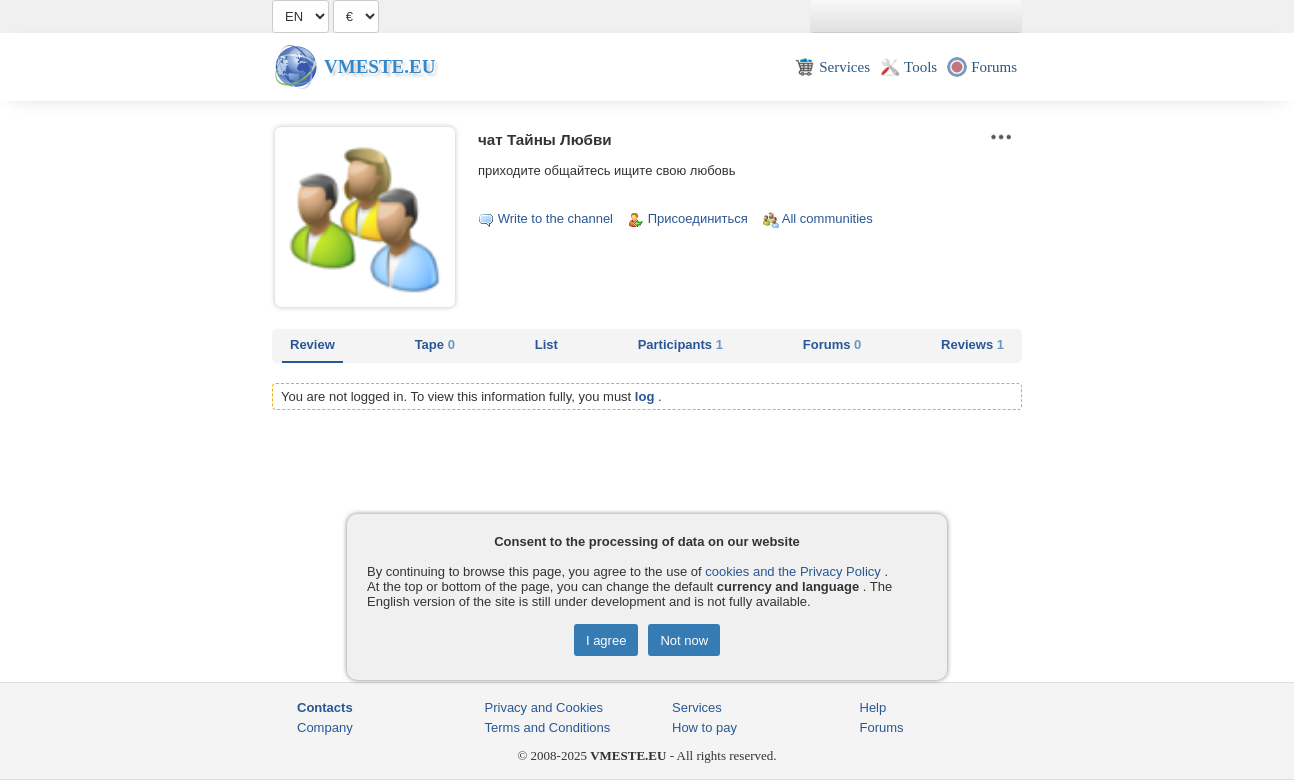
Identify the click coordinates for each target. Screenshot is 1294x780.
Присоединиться (698, 218)
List (546, 344)
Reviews (972, 344)
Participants (680, 344)
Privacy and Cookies (544, 707)
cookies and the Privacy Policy (793, 571)
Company (325, 727)
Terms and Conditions (548, 727)
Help (873, 707)
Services (697, 707)
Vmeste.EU (379, 66)
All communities (827, 218)
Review (312, 344)
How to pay (704, 727)
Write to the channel (555, 218)
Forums (832, 344)
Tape (435, 344)
